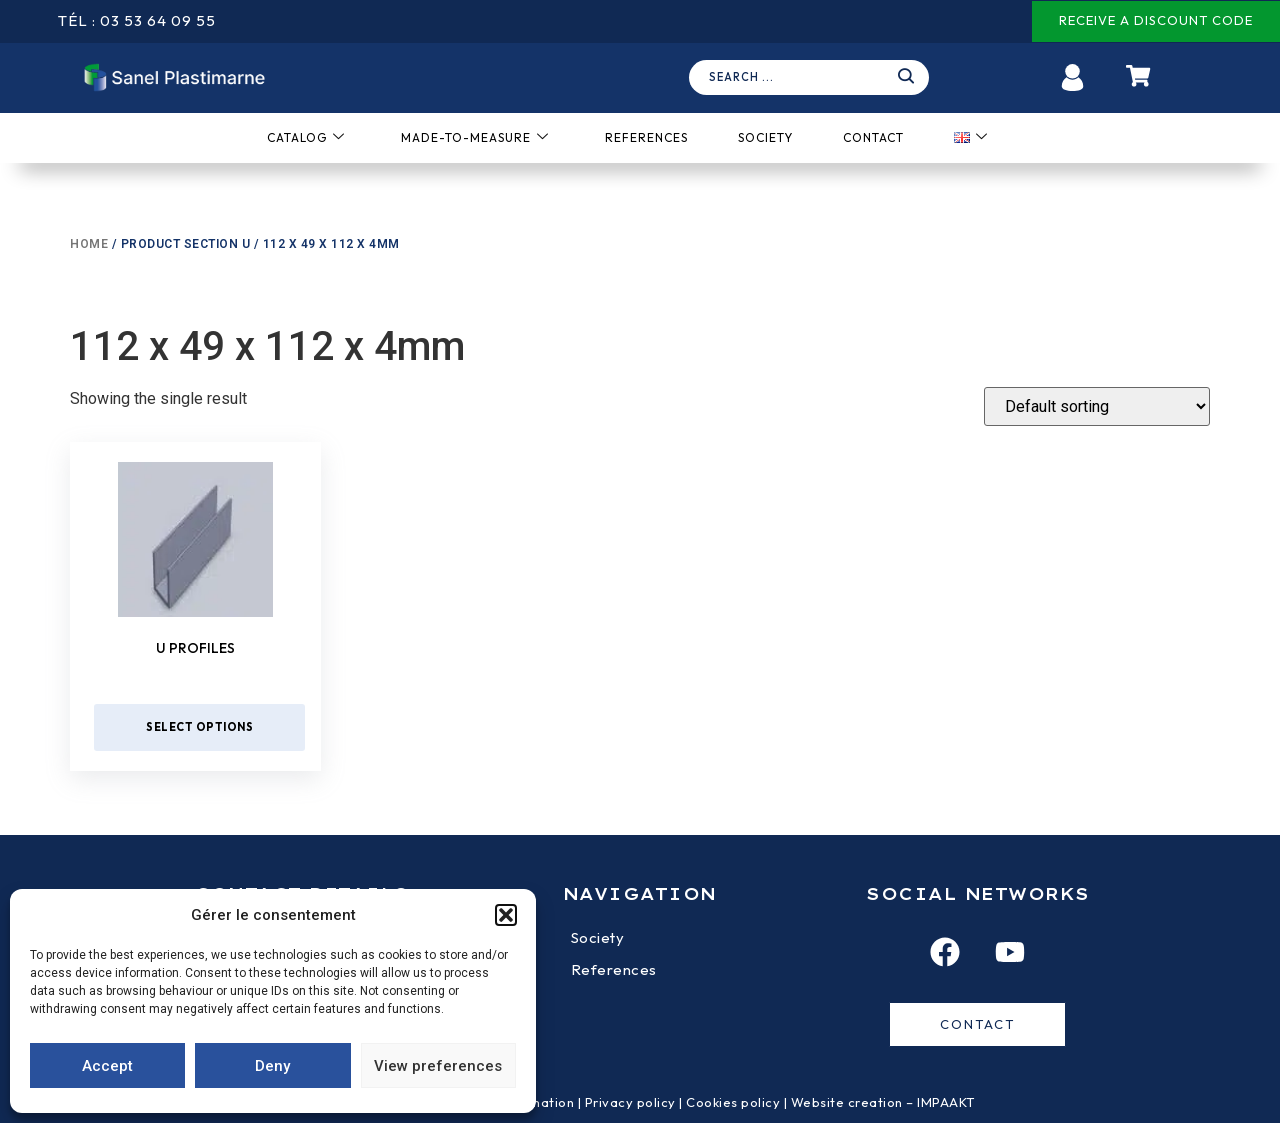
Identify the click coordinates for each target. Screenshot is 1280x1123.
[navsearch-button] (814, 78)
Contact (873, 137)
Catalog (306, 137)
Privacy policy (630, 1102)
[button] (506, 915)
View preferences (438, 1066)
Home (89, 244)
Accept (107, 1066)
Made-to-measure (475, 137)
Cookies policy (733, 1102)
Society (765, 137)
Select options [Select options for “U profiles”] (199, 727)
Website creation (849, 1102)
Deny (272, 1066)
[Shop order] (1097, 406)
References (646, 137)
